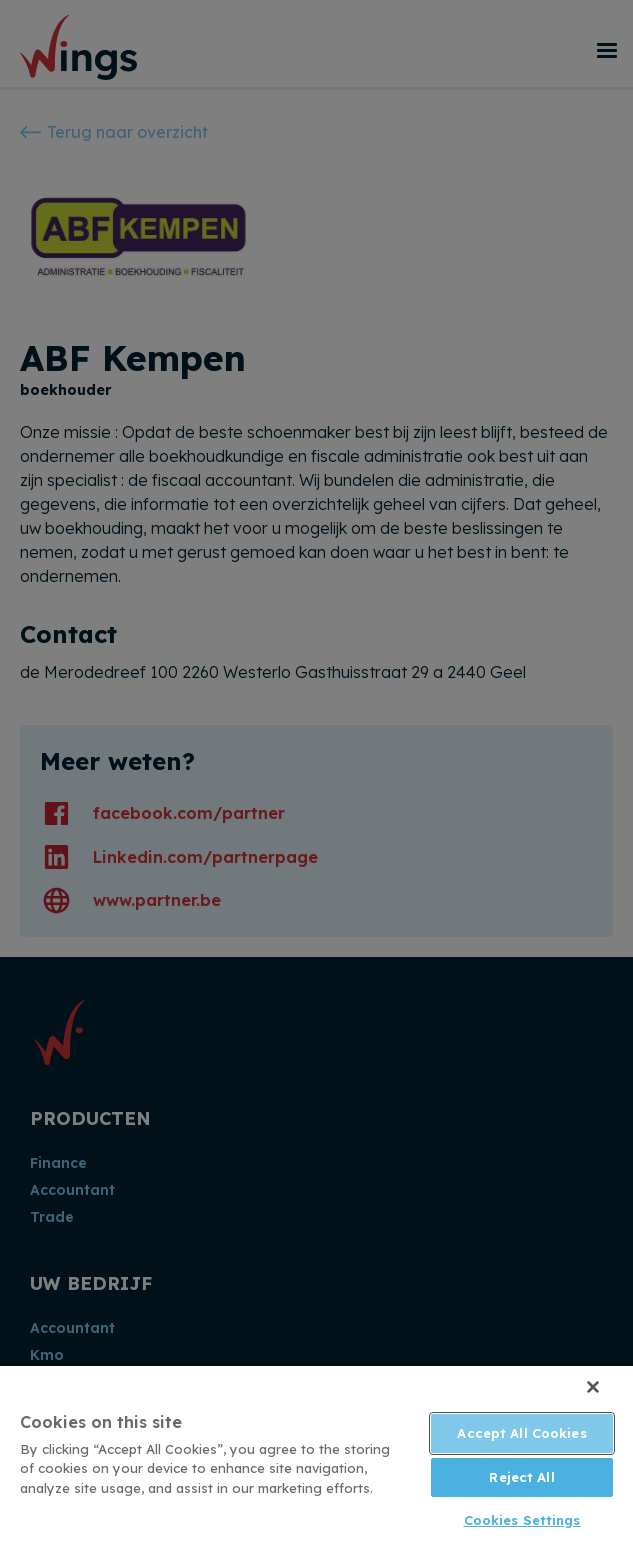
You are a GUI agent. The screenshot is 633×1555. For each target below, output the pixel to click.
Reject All (521, 1477)
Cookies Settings (522, 1520)
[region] (316, 1460)
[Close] (593, 1387)
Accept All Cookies (521, 1433)
